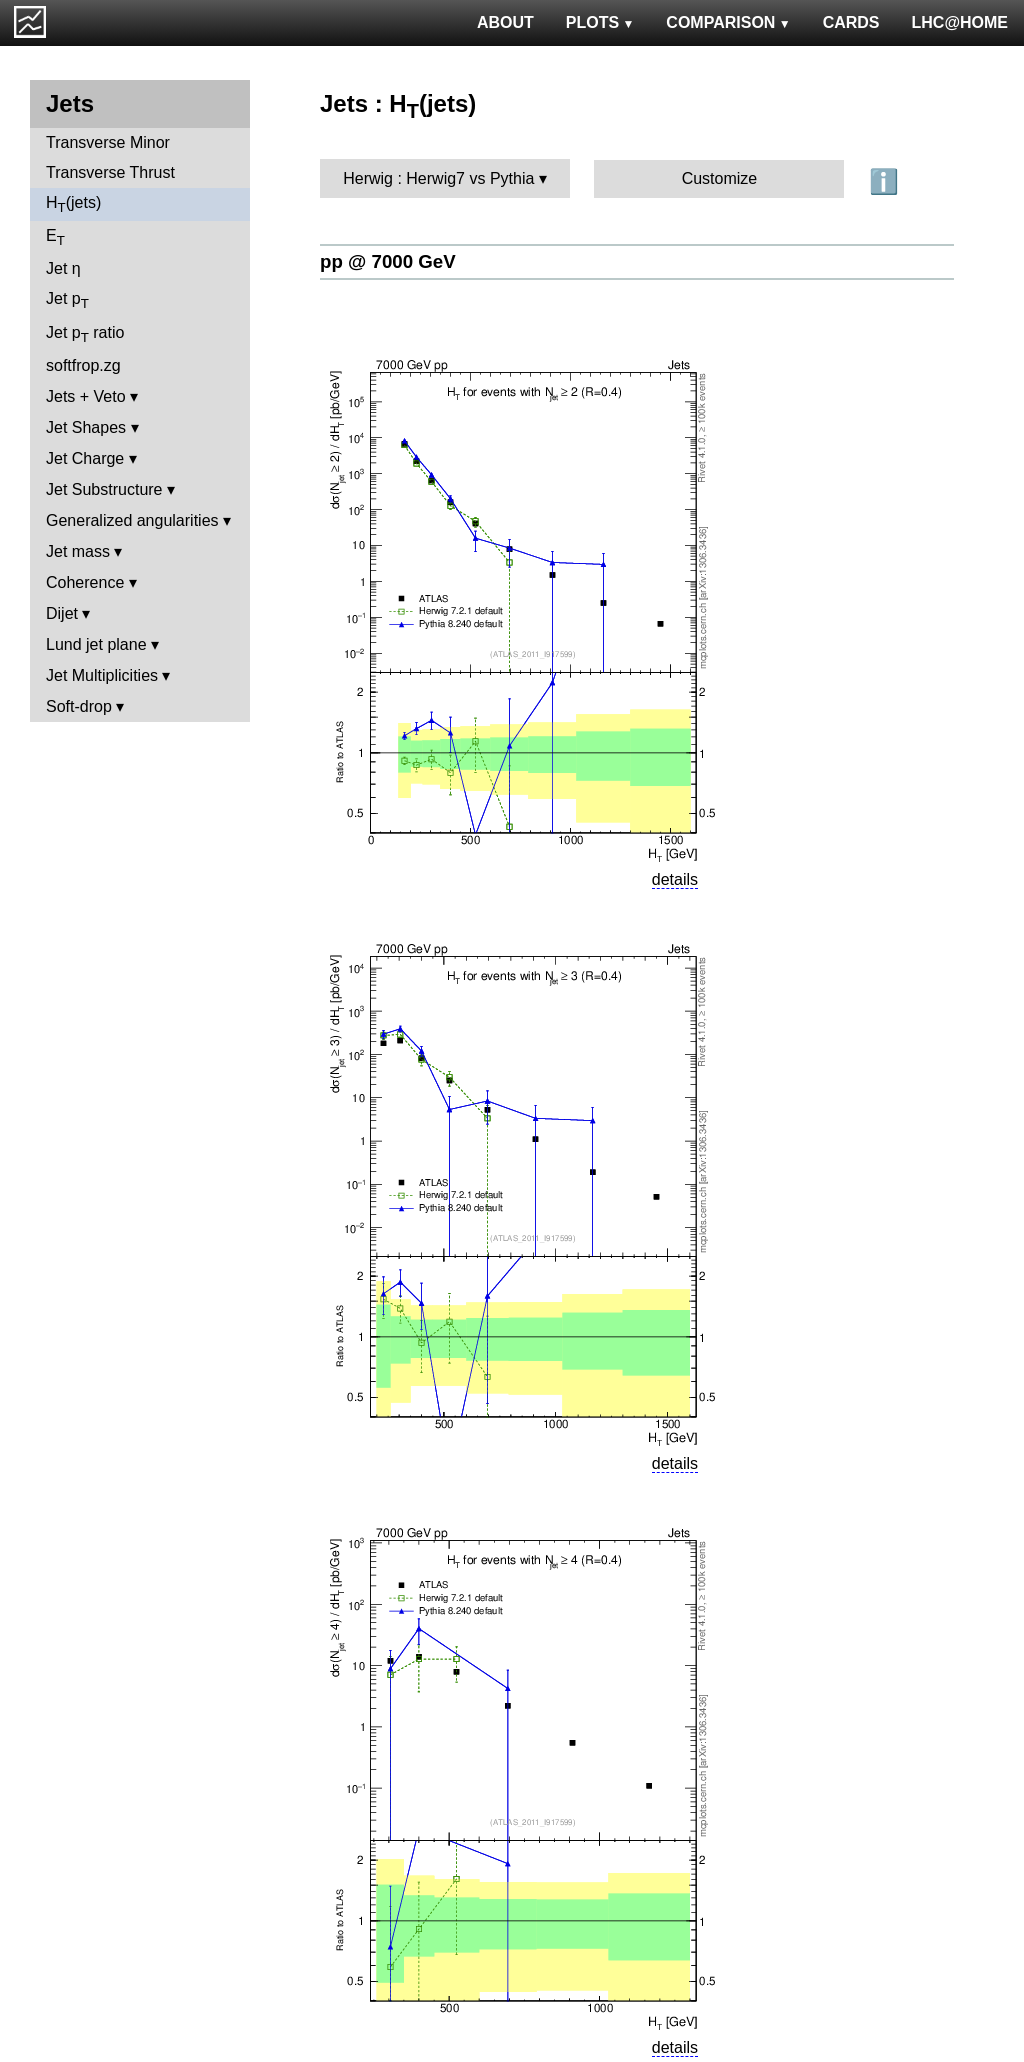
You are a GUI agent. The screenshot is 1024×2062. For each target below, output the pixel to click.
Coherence (85, 582)
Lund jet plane (96, 644)
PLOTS (600, 22)
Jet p (67, 300)
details (675, 879)
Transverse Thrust (110, 172)
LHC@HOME (960, 22)
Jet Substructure (104, 489)
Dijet (62, 613)
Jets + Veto (86, 396)
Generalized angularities (132, 520)
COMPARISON (728, 22)
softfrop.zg (83, 365)
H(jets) (73, 204)
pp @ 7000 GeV (388, 261)
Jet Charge (85, 458)
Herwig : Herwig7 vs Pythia (438, 178)
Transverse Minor (108, 142)
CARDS (851, 22)
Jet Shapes (86, 427)
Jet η (63, 268)
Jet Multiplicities (102, 675)
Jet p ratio (85, 334)
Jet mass (78, 551)
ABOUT (505, 22)
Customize (720, 178)
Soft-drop (79, 706)
